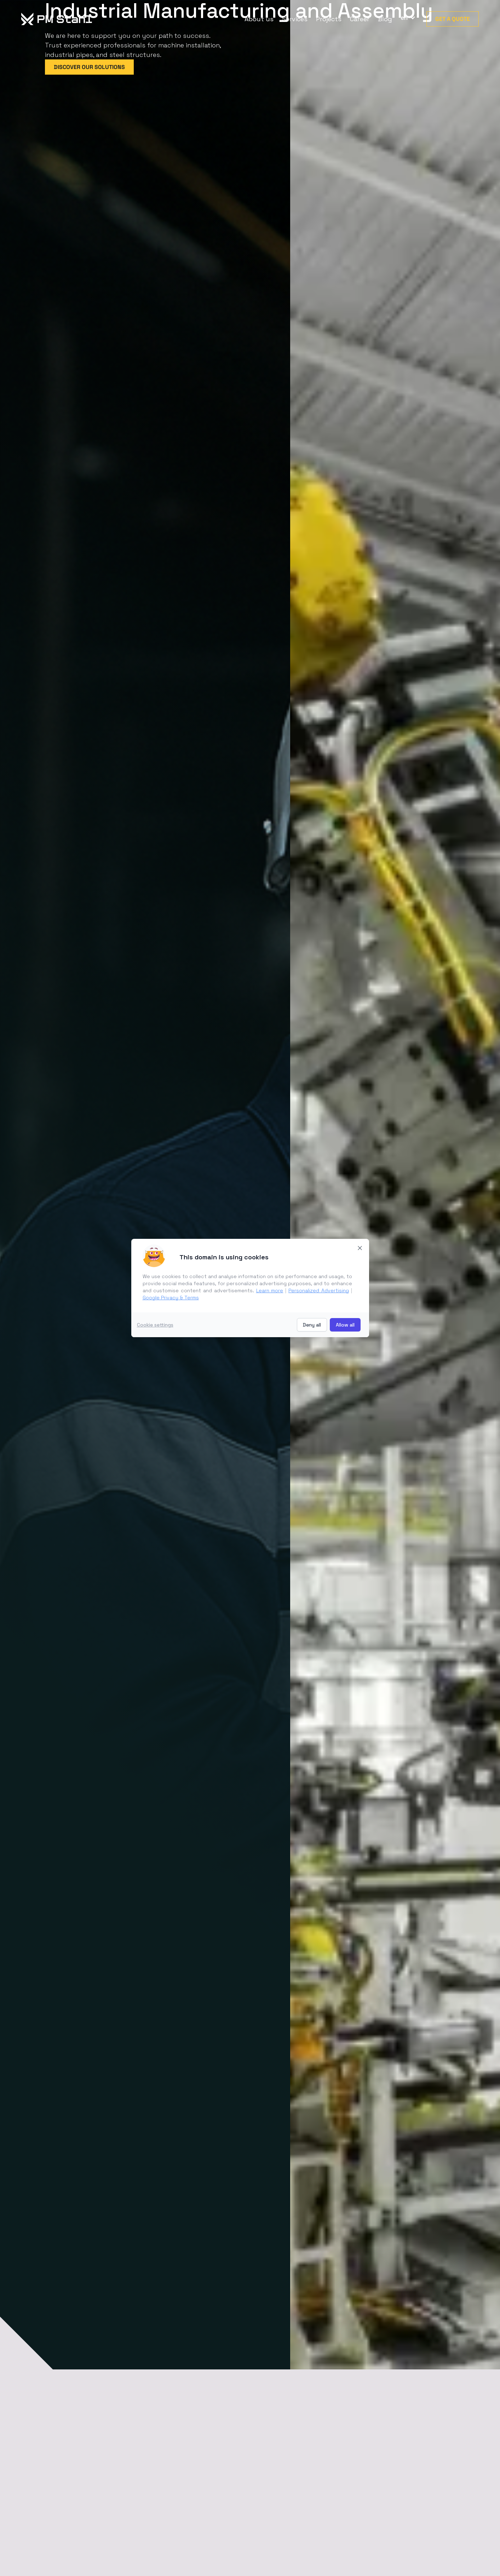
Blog (385, 19)
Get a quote (452, 19)
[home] (66, 19)
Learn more (269, 1290)
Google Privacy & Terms (171, 1297)
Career (359, 19)
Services (295, 19)
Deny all (312, 1325)
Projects (328, 19)
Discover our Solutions (89, 67)
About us (259, 19)
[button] (406, 18)
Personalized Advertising (318, 1290)
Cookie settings (155, 1325)
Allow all (345, 1325)
